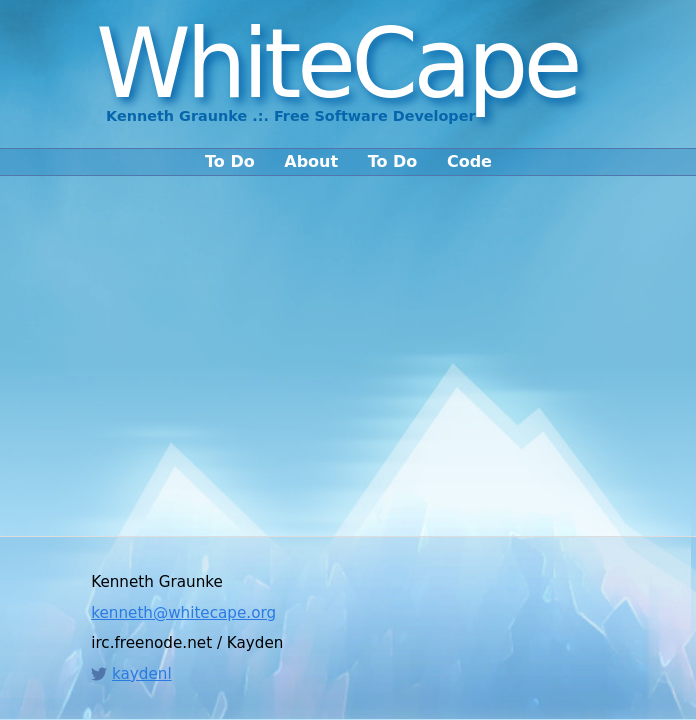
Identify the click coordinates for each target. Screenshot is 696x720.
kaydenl (142, 674)
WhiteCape (337, 64)
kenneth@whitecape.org (183, 613)
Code (469, 162)
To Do (230, 162)
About (311, 162)
